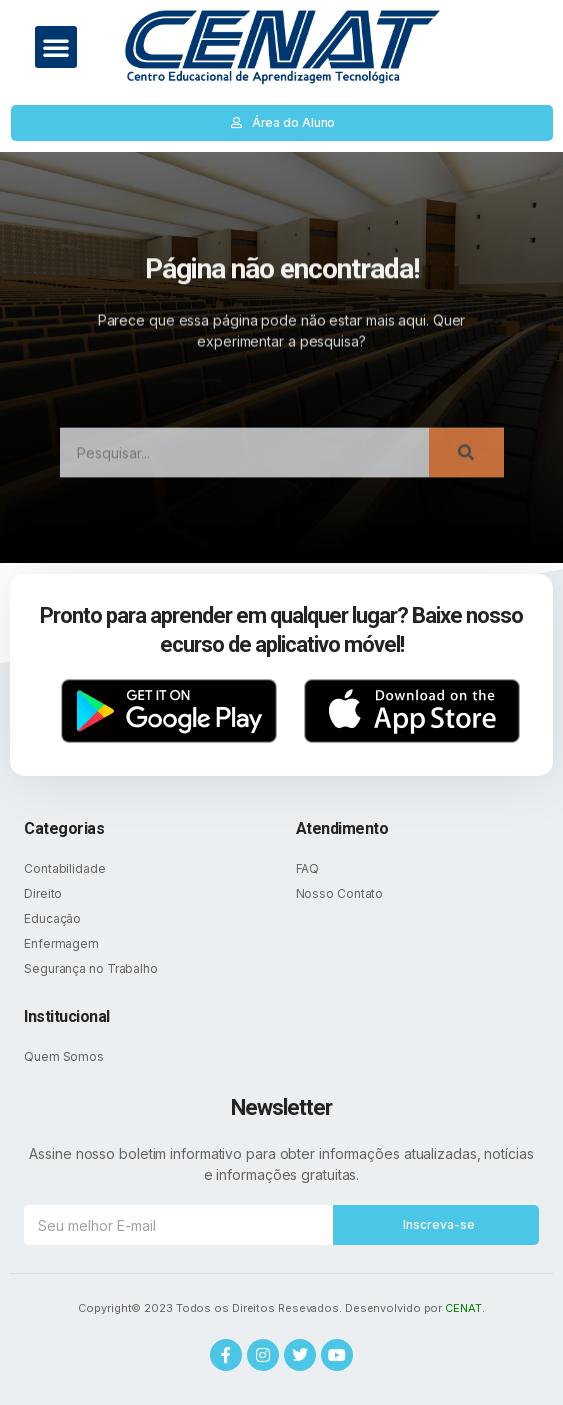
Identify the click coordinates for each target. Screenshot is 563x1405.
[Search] (466, 464)
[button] (56, 47)
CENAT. (464, 1308)
